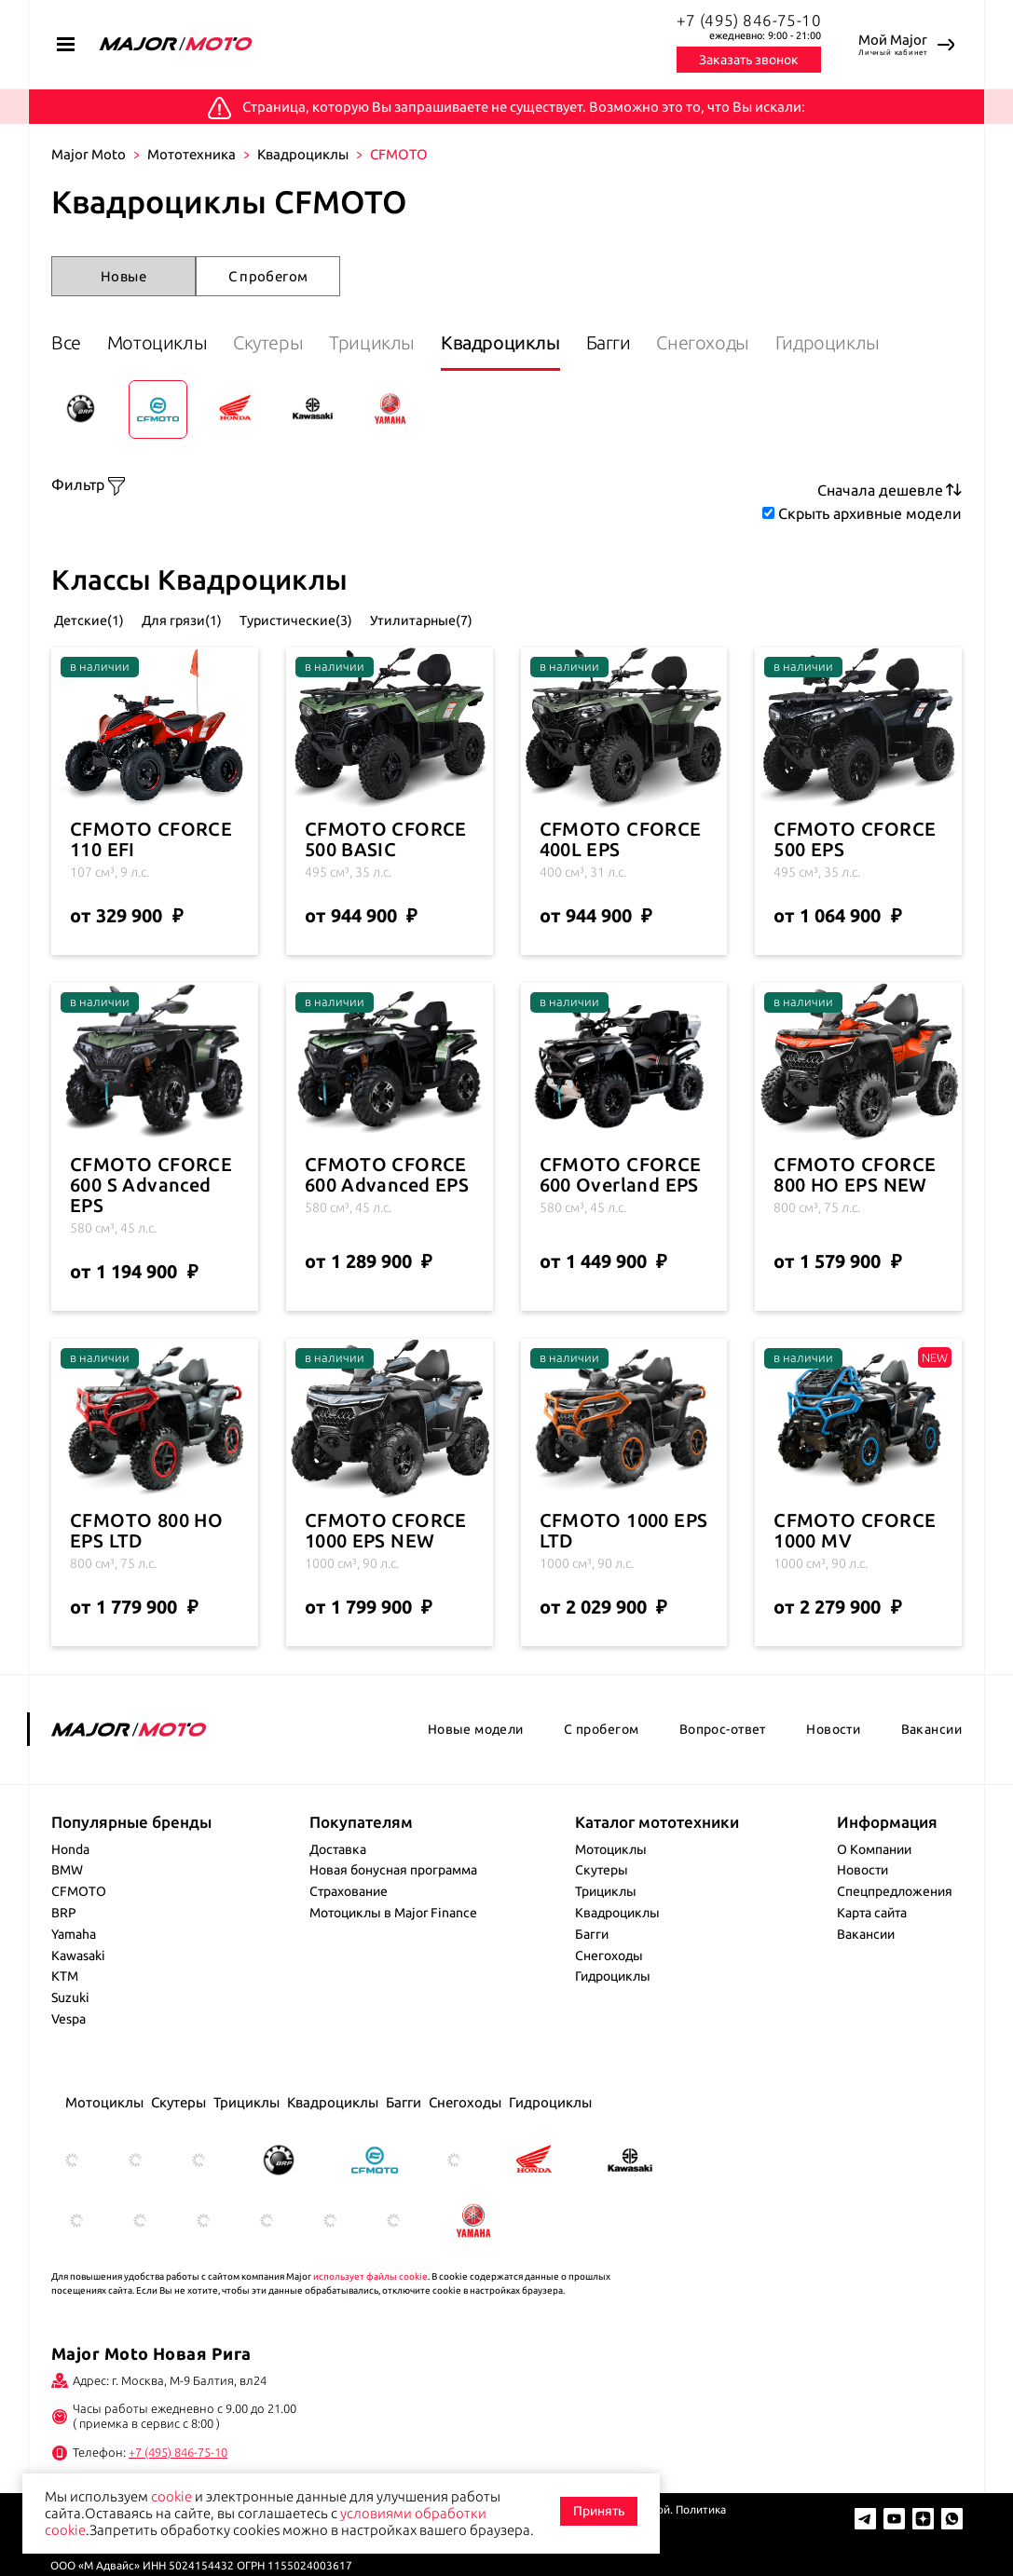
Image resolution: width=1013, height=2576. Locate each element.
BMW (67, 1914)
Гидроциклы (103, 393)
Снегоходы (792, 342)
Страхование (348, 1936)
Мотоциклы (172, 342)
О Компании (874, 1893)
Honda (70, 1893)
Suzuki (70, 2042)
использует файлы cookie (370, 2321)
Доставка (337, 1893)
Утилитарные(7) (521, 664)
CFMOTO (78, 1936)
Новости (833, 1773)
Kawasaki (78, 1999)
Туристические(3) (363, 664)
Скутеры (298, 342)
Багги (683, 342)
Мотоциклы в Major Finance (393, 1957)
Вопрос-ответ (722, 1773)
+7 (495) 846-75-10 (749, 20)
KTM (64, 2020)
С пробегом (268, 276)
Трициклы (416, 342)
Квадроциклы (303, 154)
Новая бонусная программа (393, 1914)
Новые (123, 276)
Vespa (68, 2063)
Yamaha (73, 1978)
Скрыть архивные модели (870, 560)
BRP (63, 1957)
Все (66, 342)
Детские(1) (91, 664)
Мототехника (191, 154)
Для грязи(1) (216, 664)
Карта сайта (872, 1957)
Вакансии (931, 1773)
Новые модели (476, 1773)
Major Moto (88, 154)
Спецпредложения (894, 1936)
